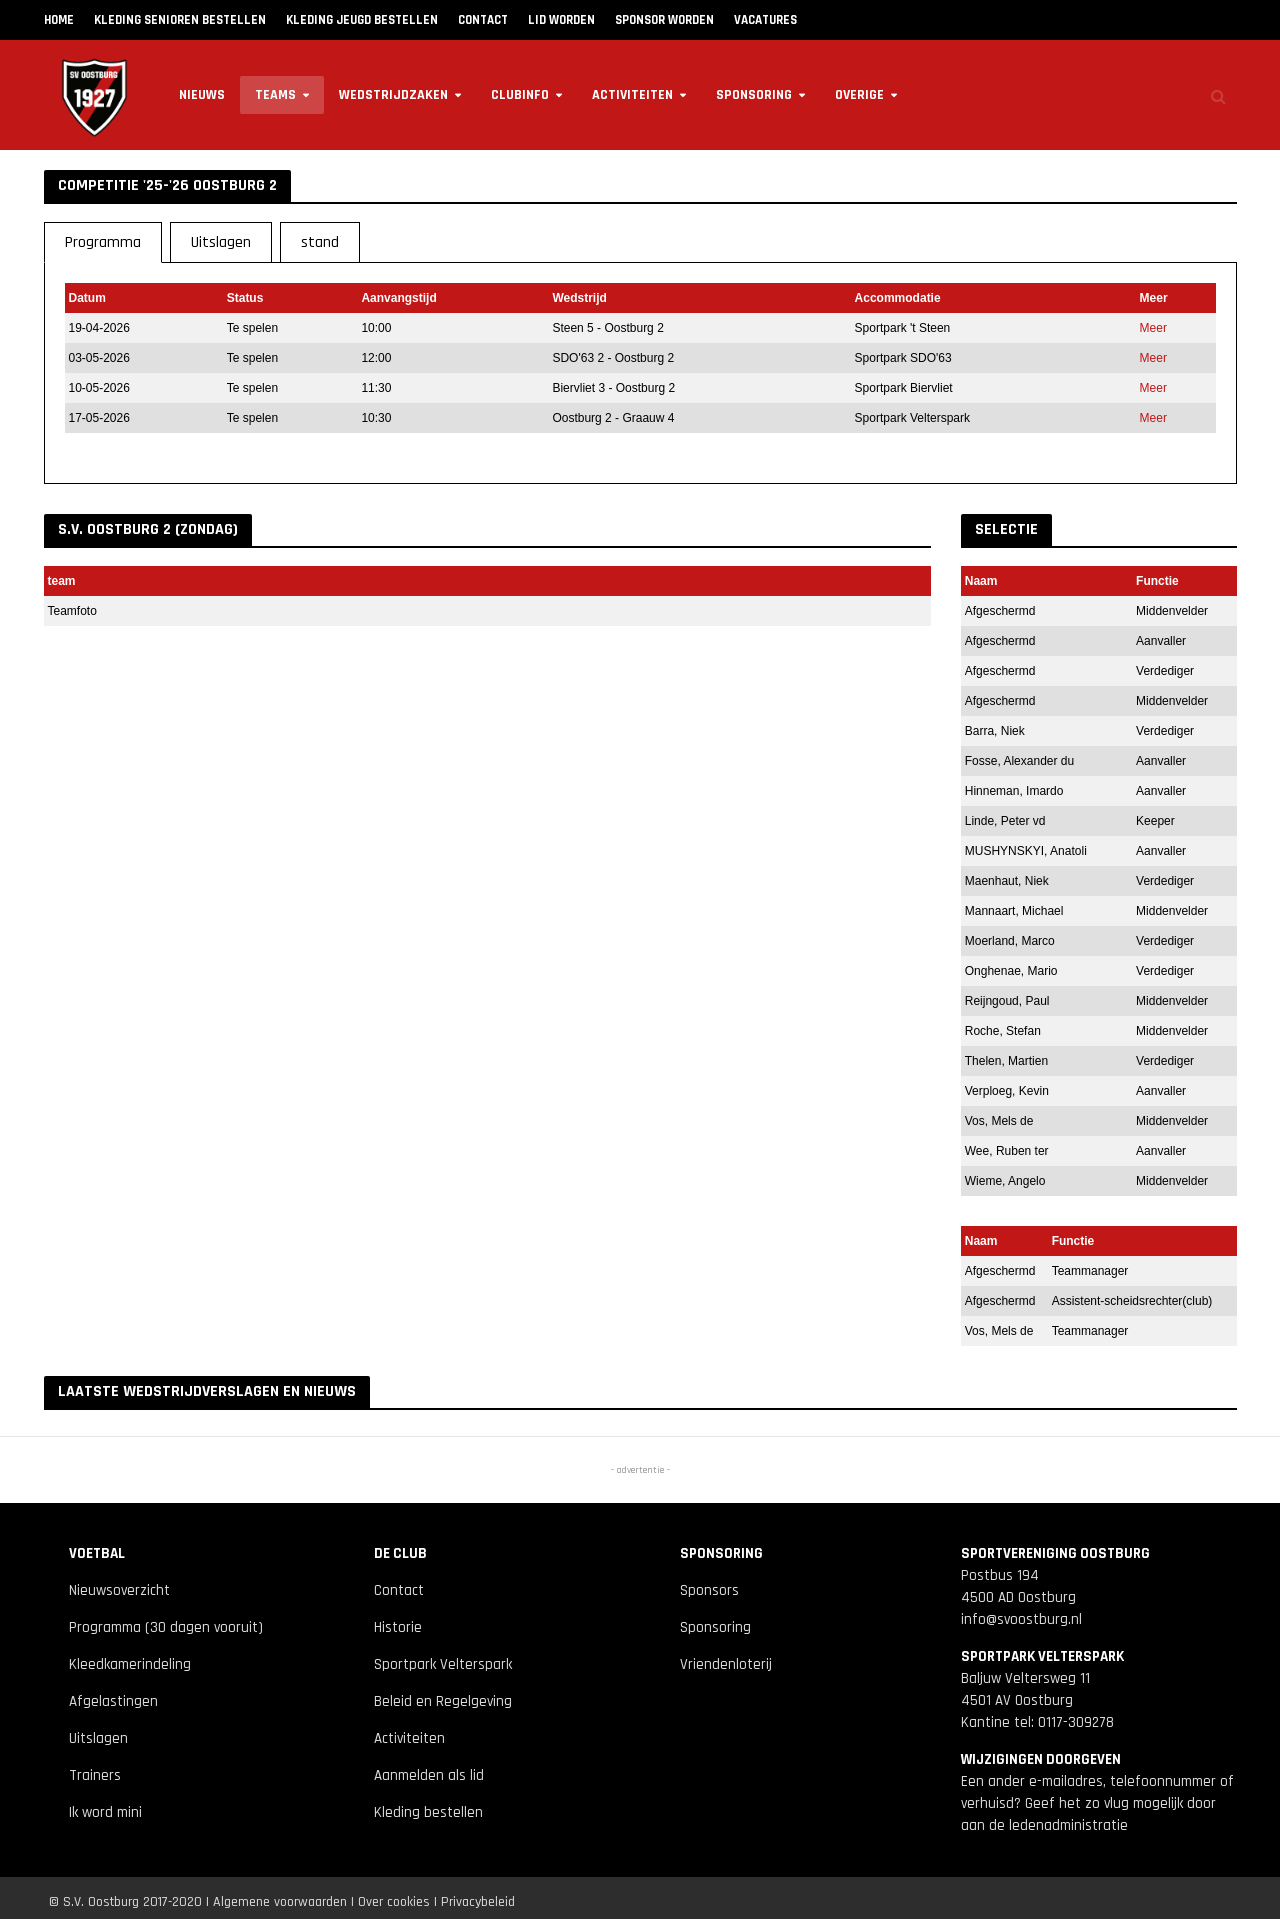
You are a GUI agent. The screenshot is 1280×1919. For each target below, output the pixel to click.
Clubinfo (520, 95)
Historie (398, 1627)
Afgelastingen (113, 1701)
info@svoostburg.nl (1021, 1619)
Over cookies (394, 1902)
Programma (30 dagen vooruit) (166, 1627)
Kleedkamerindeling (130, 1664)
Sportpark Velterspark (443, 1664)
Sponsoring (754, 95)
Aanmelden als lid (429, 1775)
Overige (859, 95)
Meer (1153, 328)
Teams (275, 95)
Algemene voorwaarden (280, 1902)
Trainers (95, 1775)
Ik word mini (105, 1812)
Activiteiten (632, 95)
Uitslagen (98, 1738)
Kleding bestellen (428, 1812)
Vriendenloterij (726, 1664)
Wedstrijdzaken (393, 95)
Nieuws (202, 95)
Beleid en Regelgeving (443, 1701)
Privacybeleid (478, 1902)
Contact (399, 1590)
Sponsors (709, 1590)
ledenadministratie (1068, 1825)
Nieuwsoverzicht (119, 1590)
